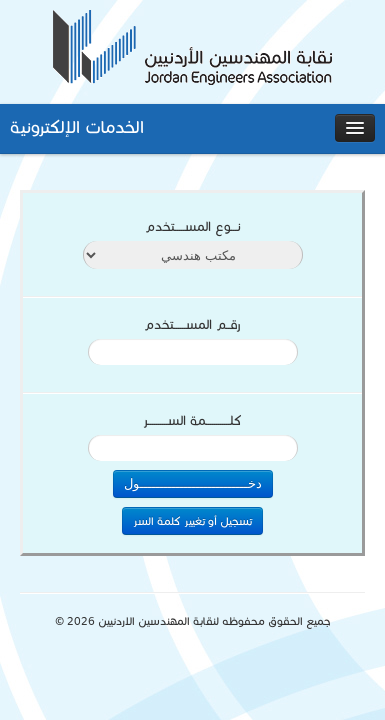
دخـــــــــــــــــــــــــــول (193, 483)
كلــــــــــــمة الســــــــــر (192, 421)
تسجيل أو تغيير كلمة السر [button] (192, 521)
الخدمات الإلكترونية (77, 127)
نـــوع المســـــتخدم (193, 227)
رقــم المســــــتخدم (192, 325)
